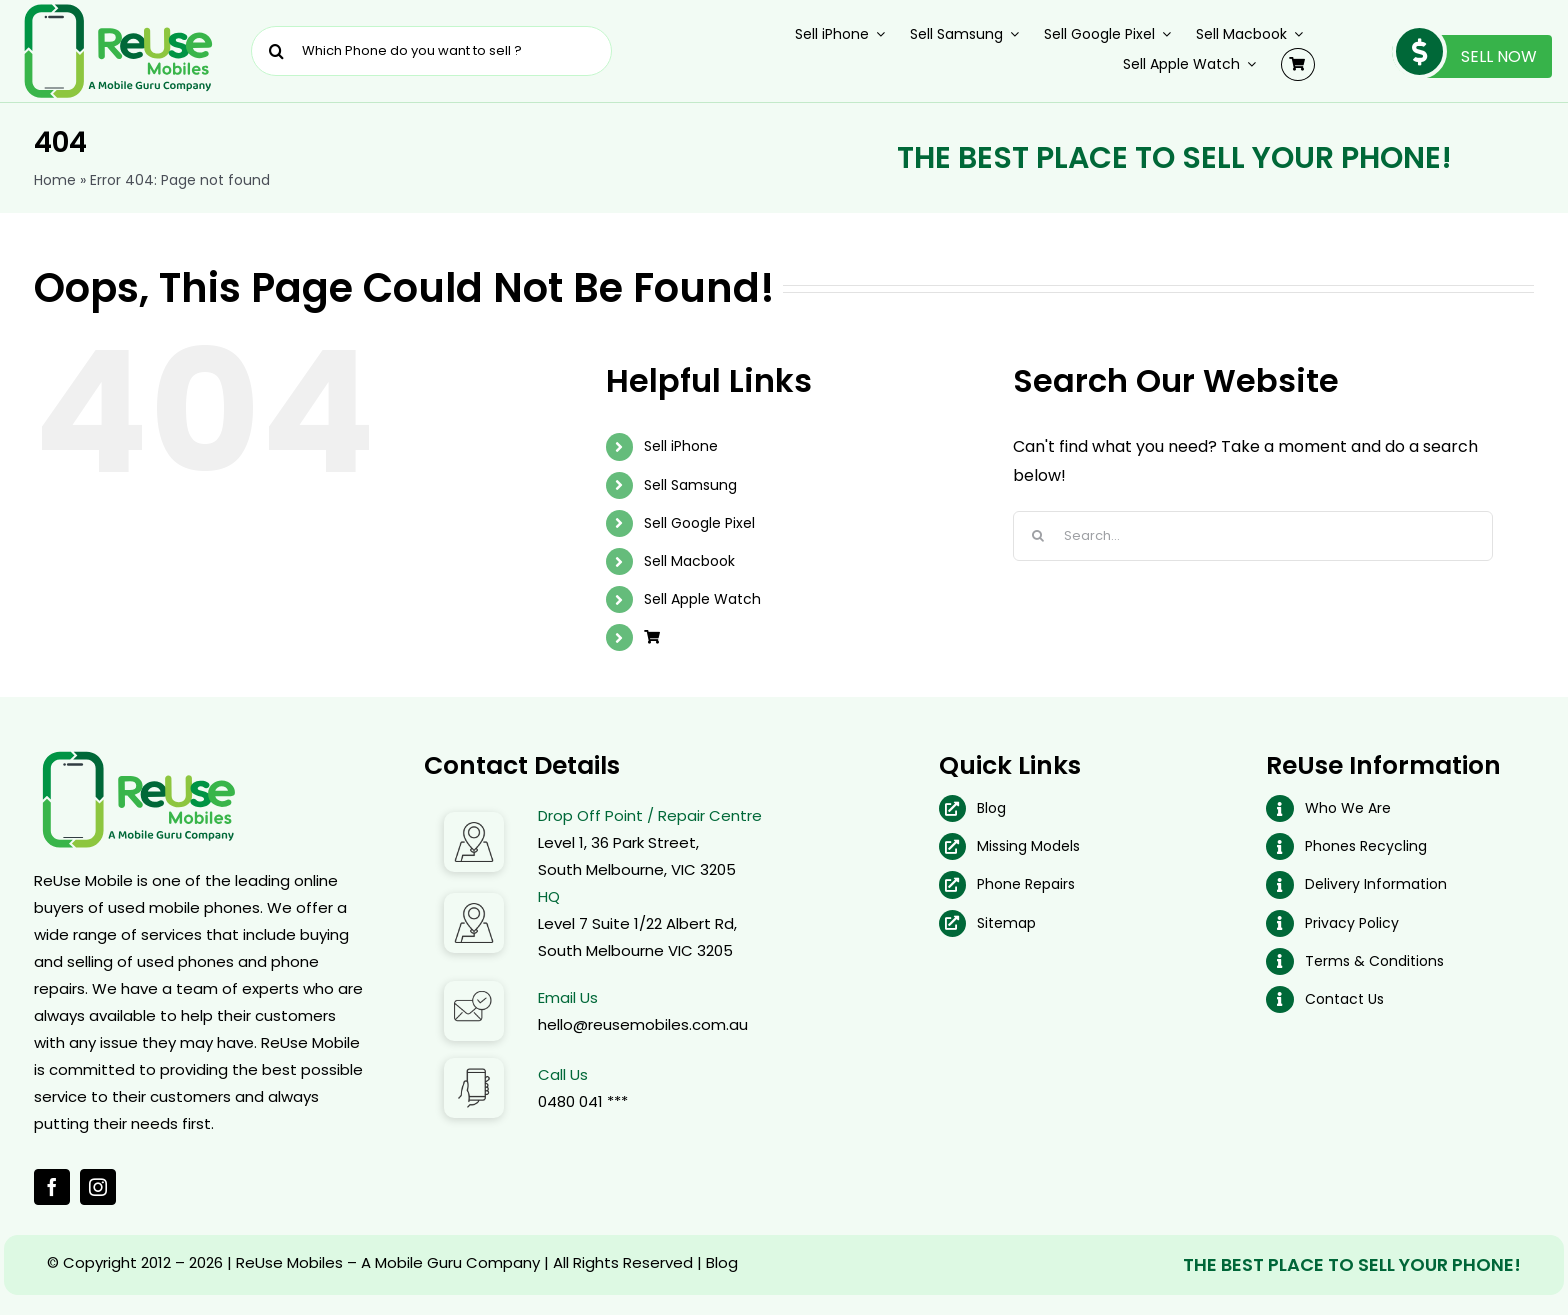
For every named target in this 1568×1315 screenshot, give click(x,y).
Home (55, 180)
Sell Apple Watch (702, 599)
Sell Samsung (690, 485)
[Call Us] (474, 1065)
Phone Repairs (1026, 884)
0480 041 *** (583, 1101)
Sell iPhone (681, 446)
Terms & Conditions (1374, 961)
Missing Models (1028, 846)
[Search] (276, 51)
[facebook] (52, 1187)
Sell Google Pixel (699, 523)
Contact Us (1344, 999)
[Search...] (1253, 536)
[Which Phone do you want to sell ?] (431, 51)
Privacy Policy (1352, 923)
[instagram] (98, 1187)
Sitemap (1006, 923)
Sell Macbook (689, 561)
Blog (991, 808)
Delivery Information (1376, 884)
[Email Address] (474, 988)
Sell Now (1464, 56)
